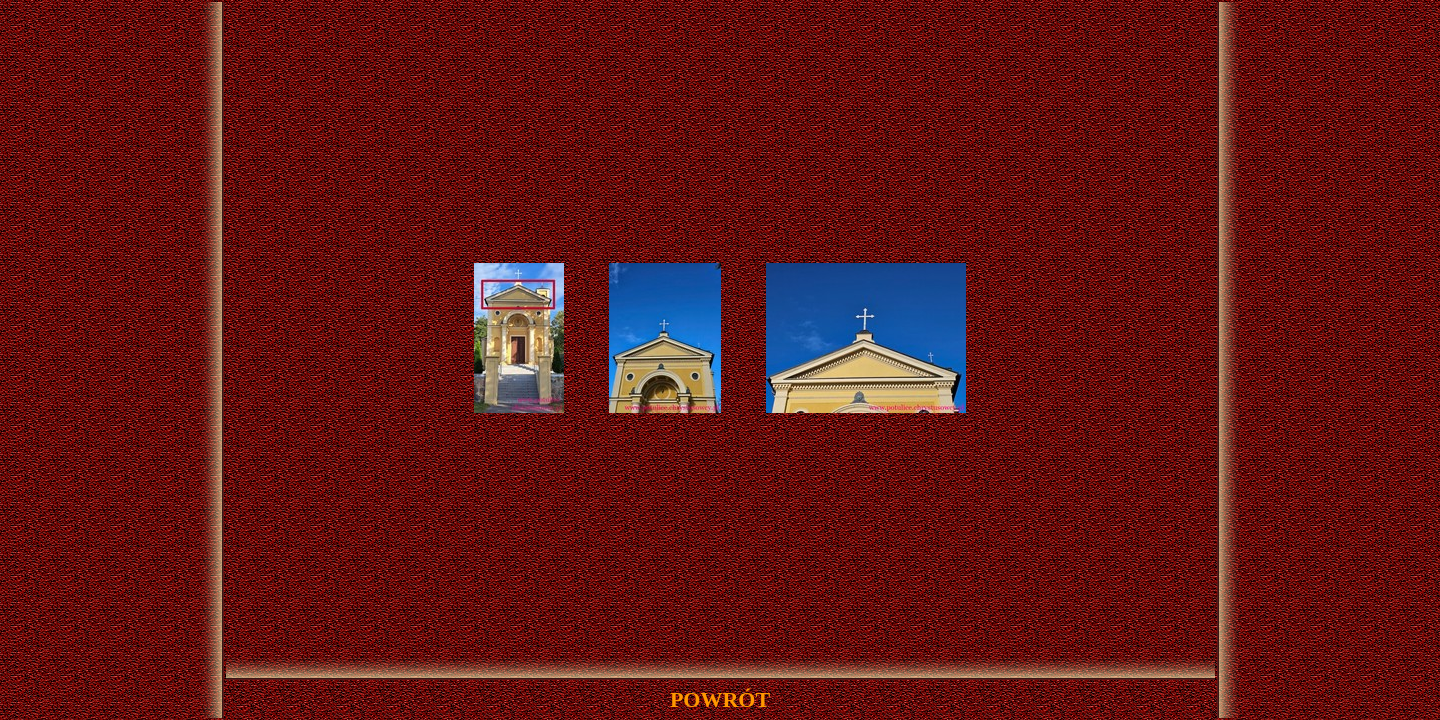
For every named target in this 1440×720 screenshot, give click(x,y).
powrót (720, 699)
